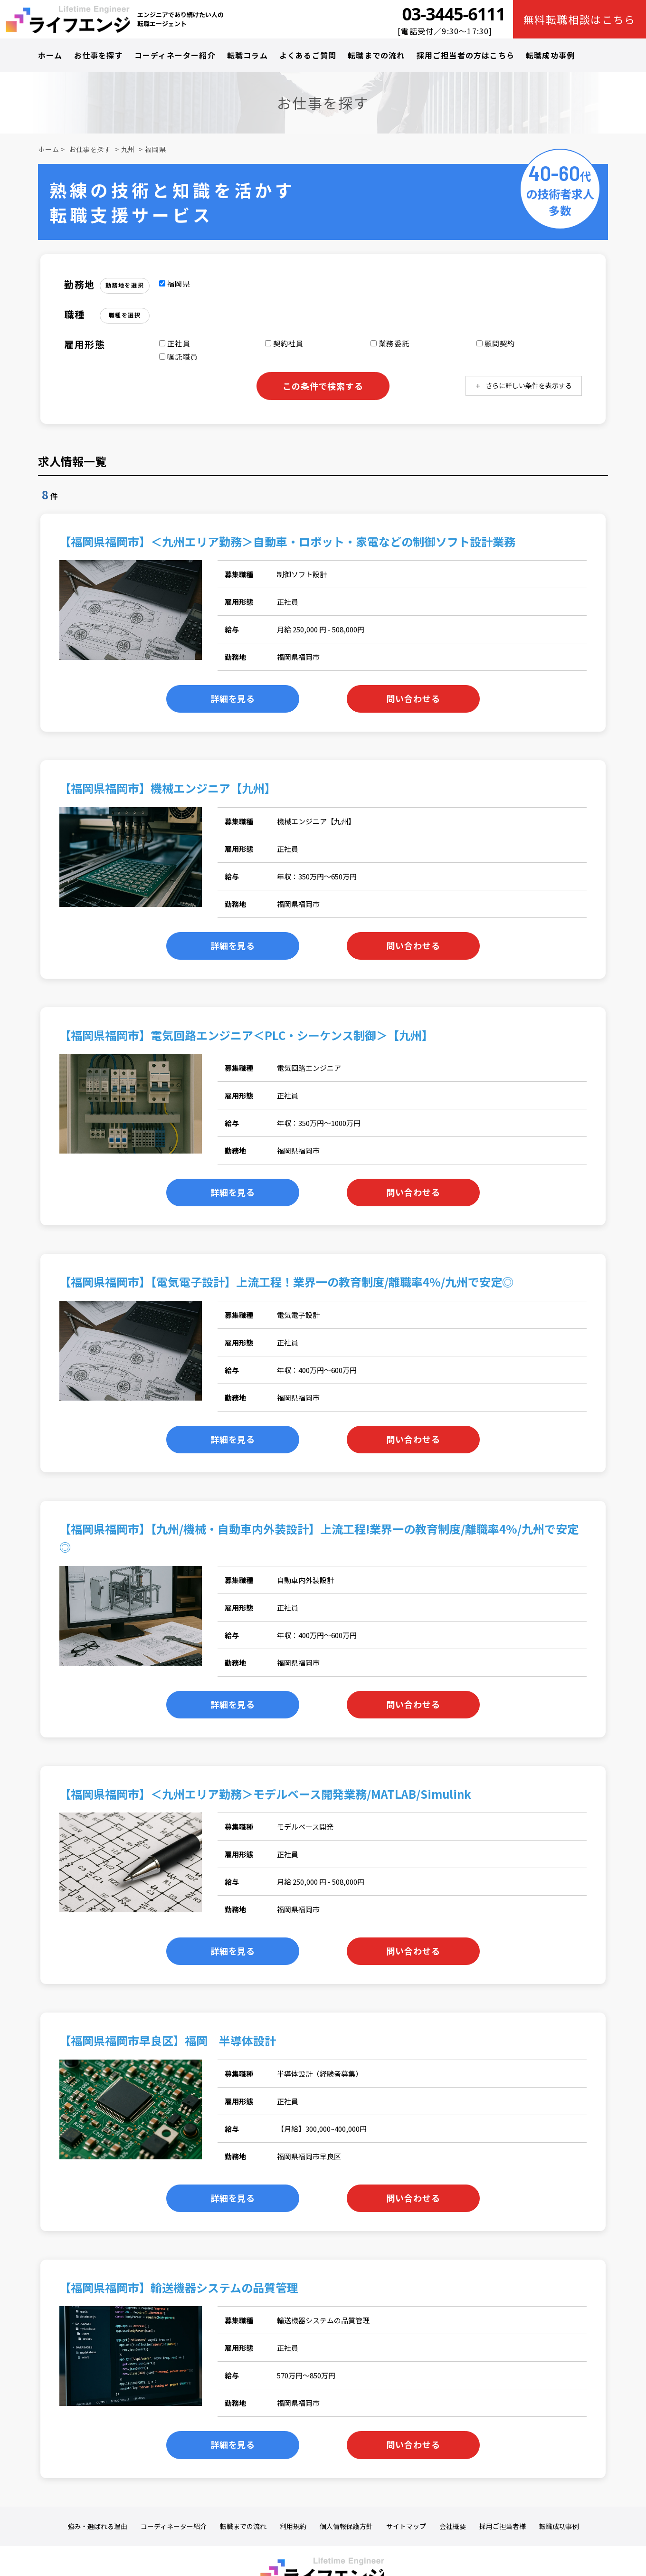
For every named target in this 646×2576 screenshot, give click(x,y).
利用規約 (293, 2526)
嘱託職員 (178, 357)
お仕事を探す (98, 55)
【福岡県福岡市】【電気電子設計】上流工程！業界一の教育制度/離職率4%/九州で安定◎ (286, 1281)
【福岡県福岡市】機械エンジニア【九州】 (167, 788)
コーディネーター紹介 (175, 55)
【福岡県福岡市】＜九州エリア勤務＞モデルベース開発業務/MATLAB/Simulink (265, 1793)
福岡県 (155, 149)
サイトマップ (406, 2526)
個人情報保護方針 (346, 2526)
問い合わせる (413, 698)
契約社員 (284, 343)
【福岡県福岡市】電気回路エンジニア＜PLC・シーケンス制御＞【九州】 (246, 1035)
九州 (128, 149)
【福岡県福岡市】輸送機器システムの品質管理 (178, 2287)
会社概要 (452, 2526)
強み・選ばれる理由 (97, 2526)
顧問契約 (495, 343)
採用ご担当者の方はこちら (465, 55)
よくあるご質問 (307, 55)
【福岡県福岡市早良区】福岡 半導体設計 (167, 2040)
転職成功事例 (550, 55)
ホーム (50, 55)
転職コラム (247, 55)
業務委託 (389, 343)
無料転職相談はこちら (579, 19)
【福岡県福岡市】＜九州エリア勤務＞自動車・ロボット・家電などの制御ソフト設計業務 (287, 541)
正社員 (174, 343)
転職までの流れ (376, 55)
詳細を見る (233, 698)
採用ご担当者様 (502, 2526)
